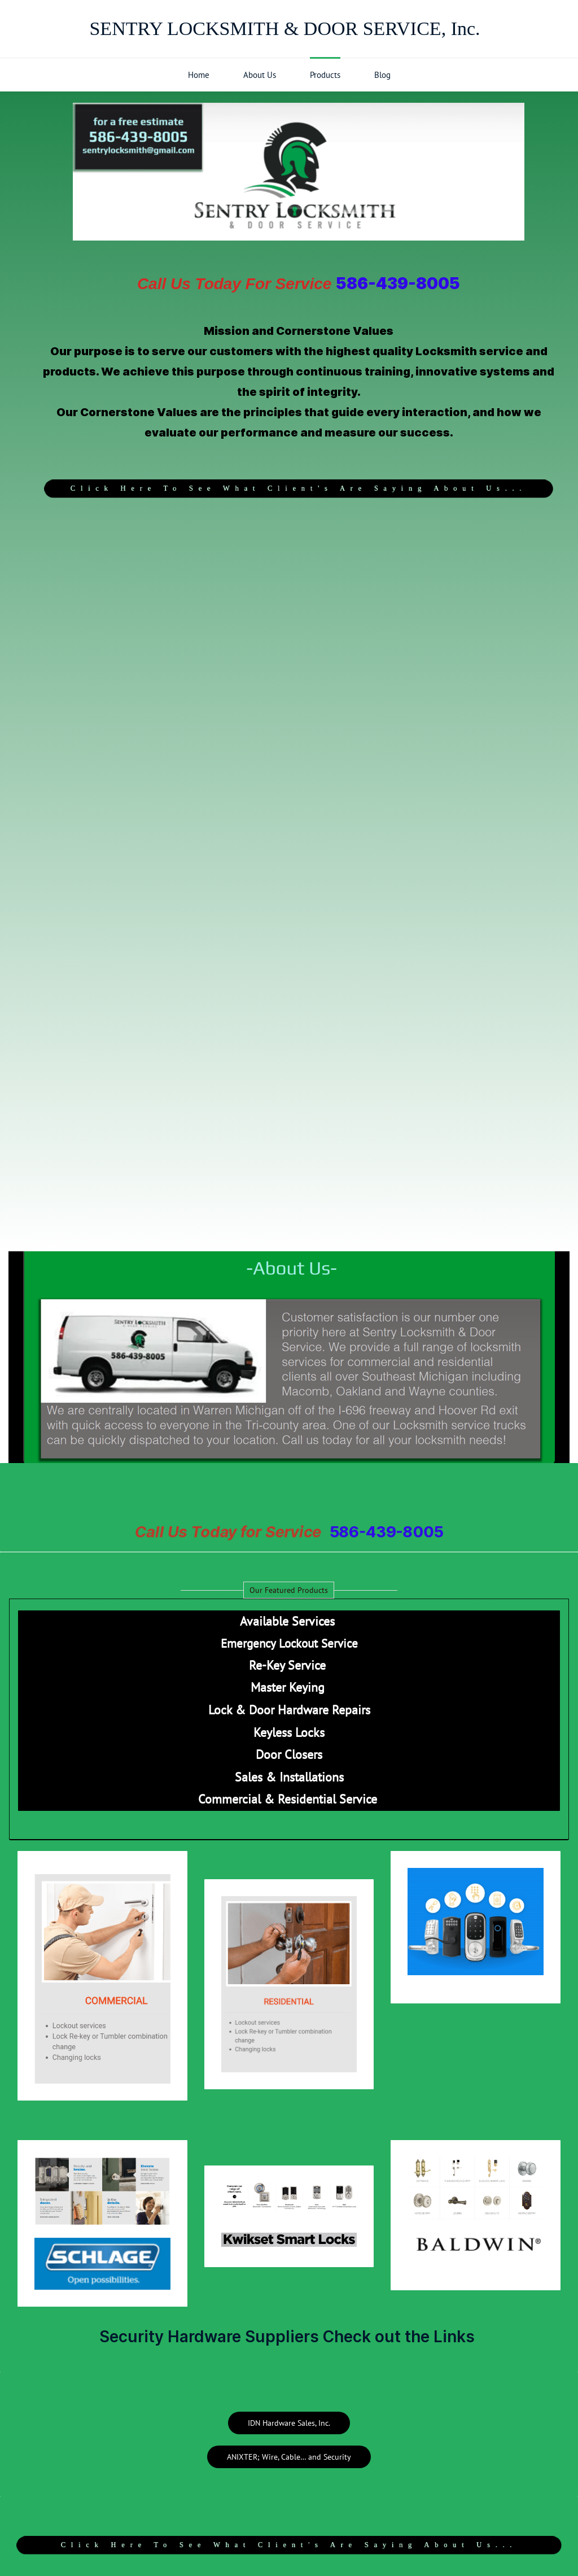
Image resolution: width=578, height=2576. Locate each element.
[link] (289, 1254)
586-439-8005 (398, 283)
